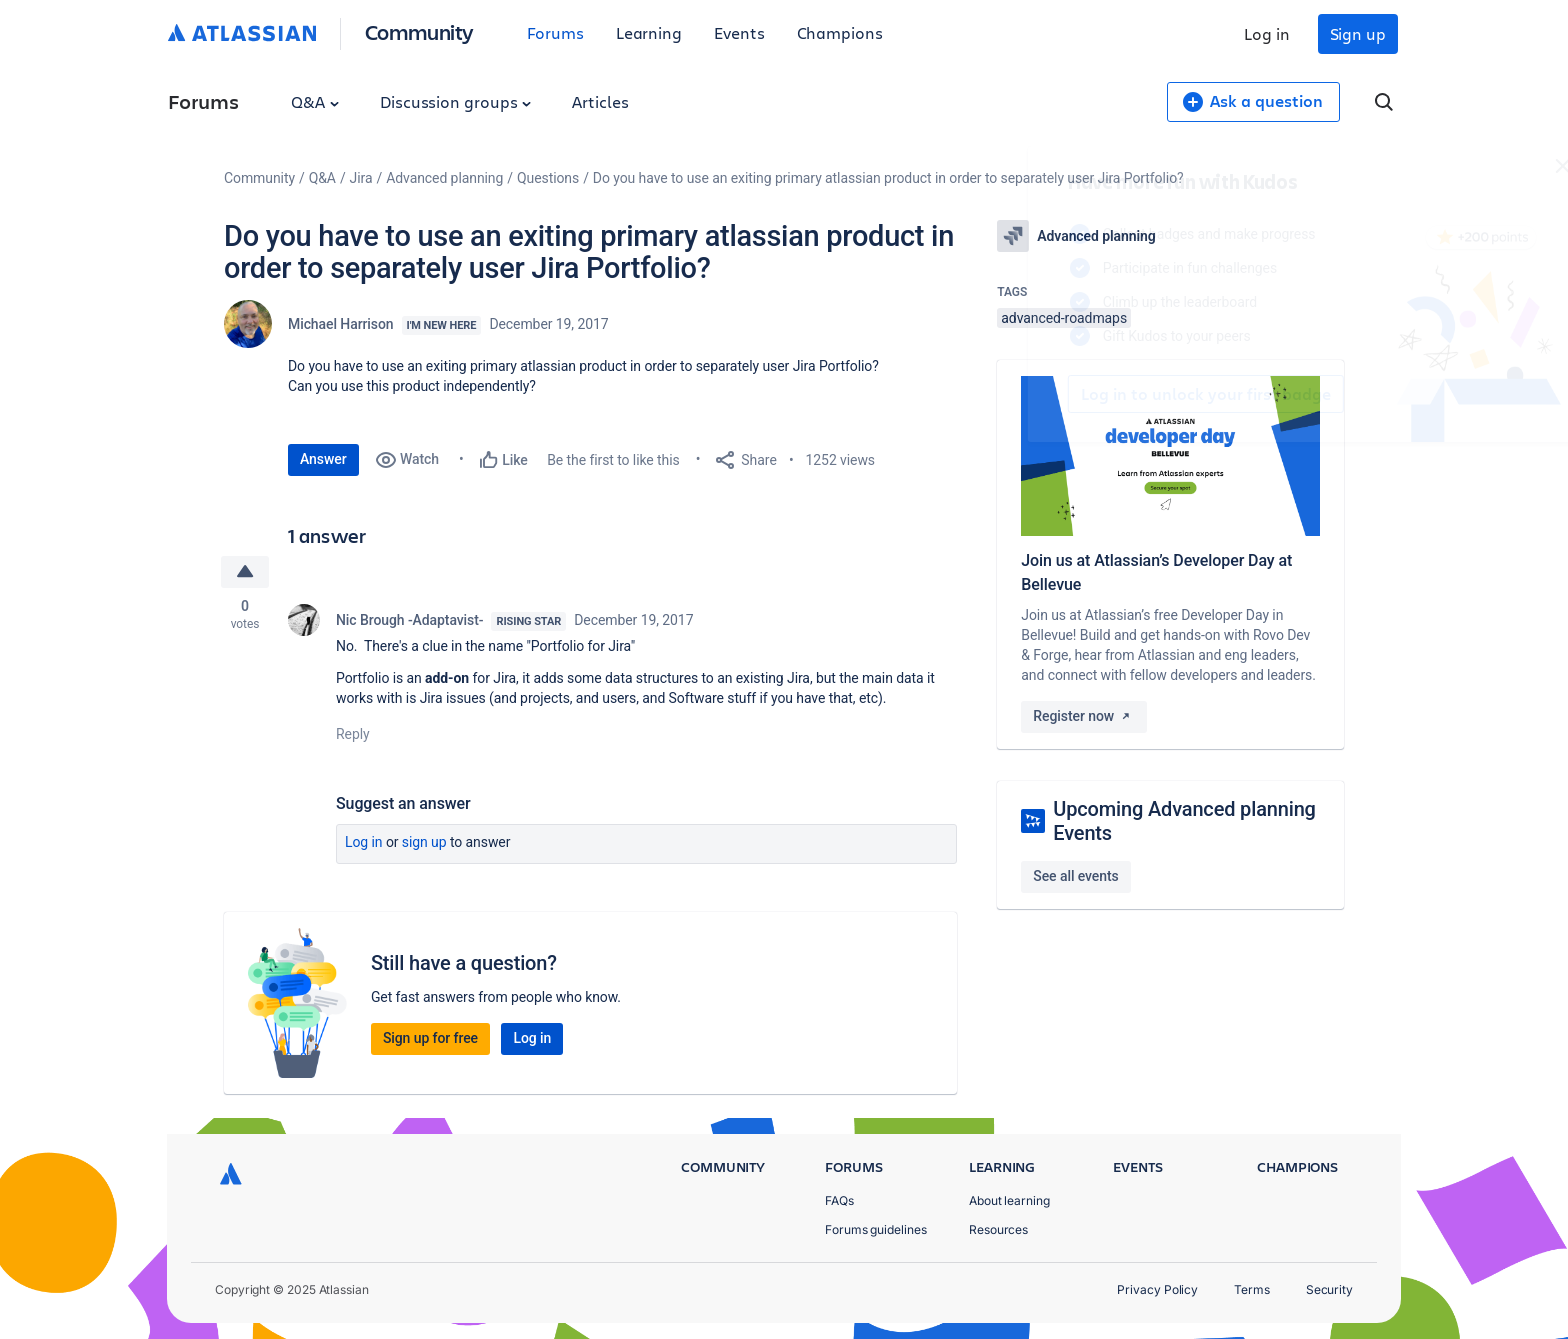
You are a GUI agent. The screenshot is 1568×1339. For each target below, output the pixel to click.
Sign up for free (430, 1038)
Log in (1267, 33)
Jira (361, 178)
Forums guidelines (876, 1229)
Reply (353, 734)
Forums (555, 32)
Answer (323, 459)
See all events (1075, 876)
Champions (840, 32)
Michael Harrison (341, 324)
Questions (548, 178)
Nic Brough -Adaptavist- (409, 620)
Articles (600, 101)
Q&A (315, 101)
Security (1329, 1289)
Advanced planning (444, 178)
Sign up (1358, 33)
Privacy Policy (1157, 1289)
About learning (1009, 1200)
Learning (649, 32)
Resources (998, 1229)
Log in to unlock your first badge (1020, 394)
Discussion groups (456, 101)
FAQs (839, 1200)
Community (419, 31)
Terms (1252, 1289)
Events (739, 32)
